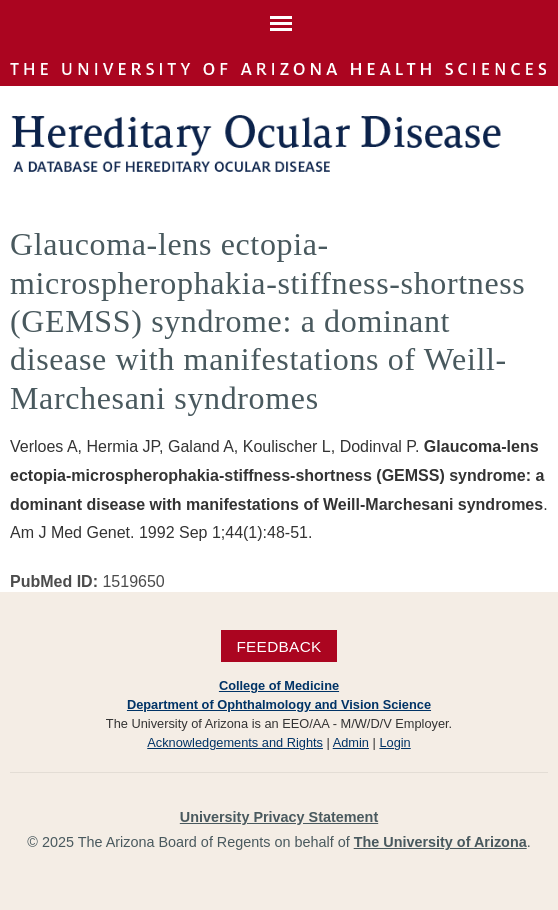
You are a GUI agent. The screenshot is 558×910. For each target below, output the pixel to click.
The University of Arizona (440, 842)
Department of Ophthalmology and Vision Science (279, 704)
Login (394, 742)
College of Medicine (279, 685)
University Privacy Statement (279, 817)
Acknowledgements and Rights (235, 742)
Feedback (278, 645)
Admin (351, 742)
